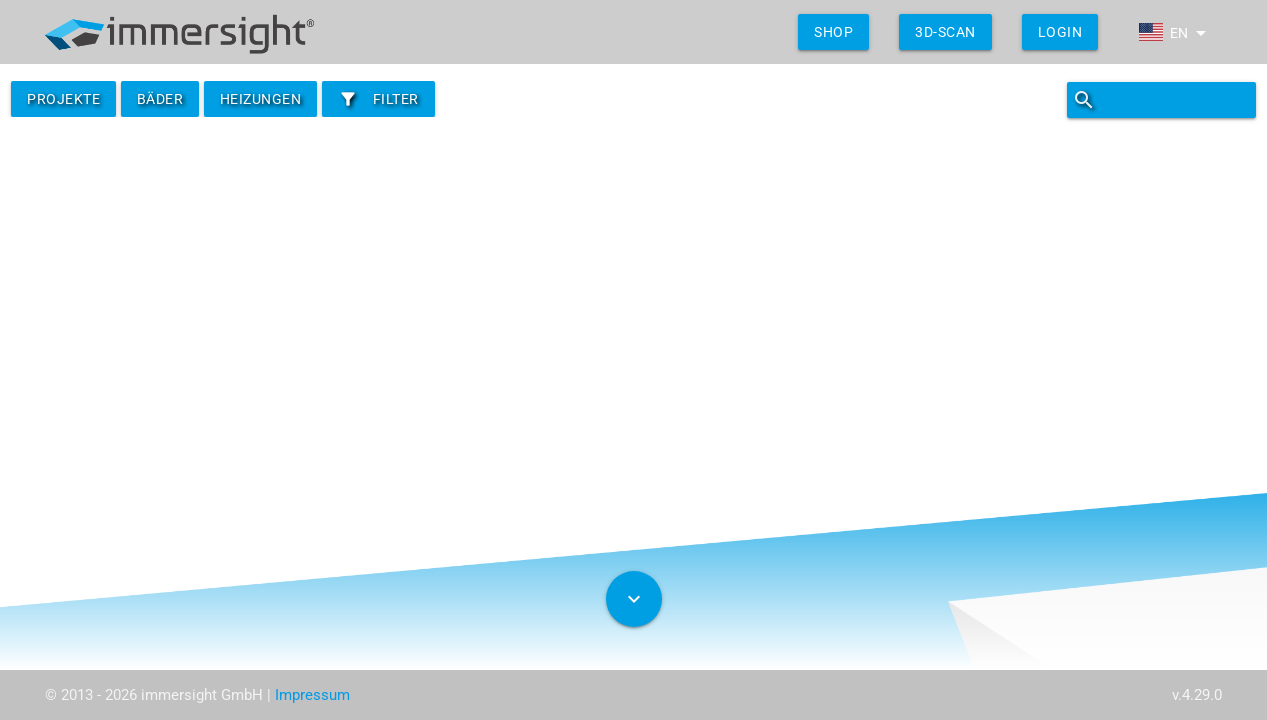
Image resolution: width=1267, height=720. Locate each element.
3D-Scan (945, 32)
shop (833, 32)
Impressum (312, 695)
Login (1060, 32)
